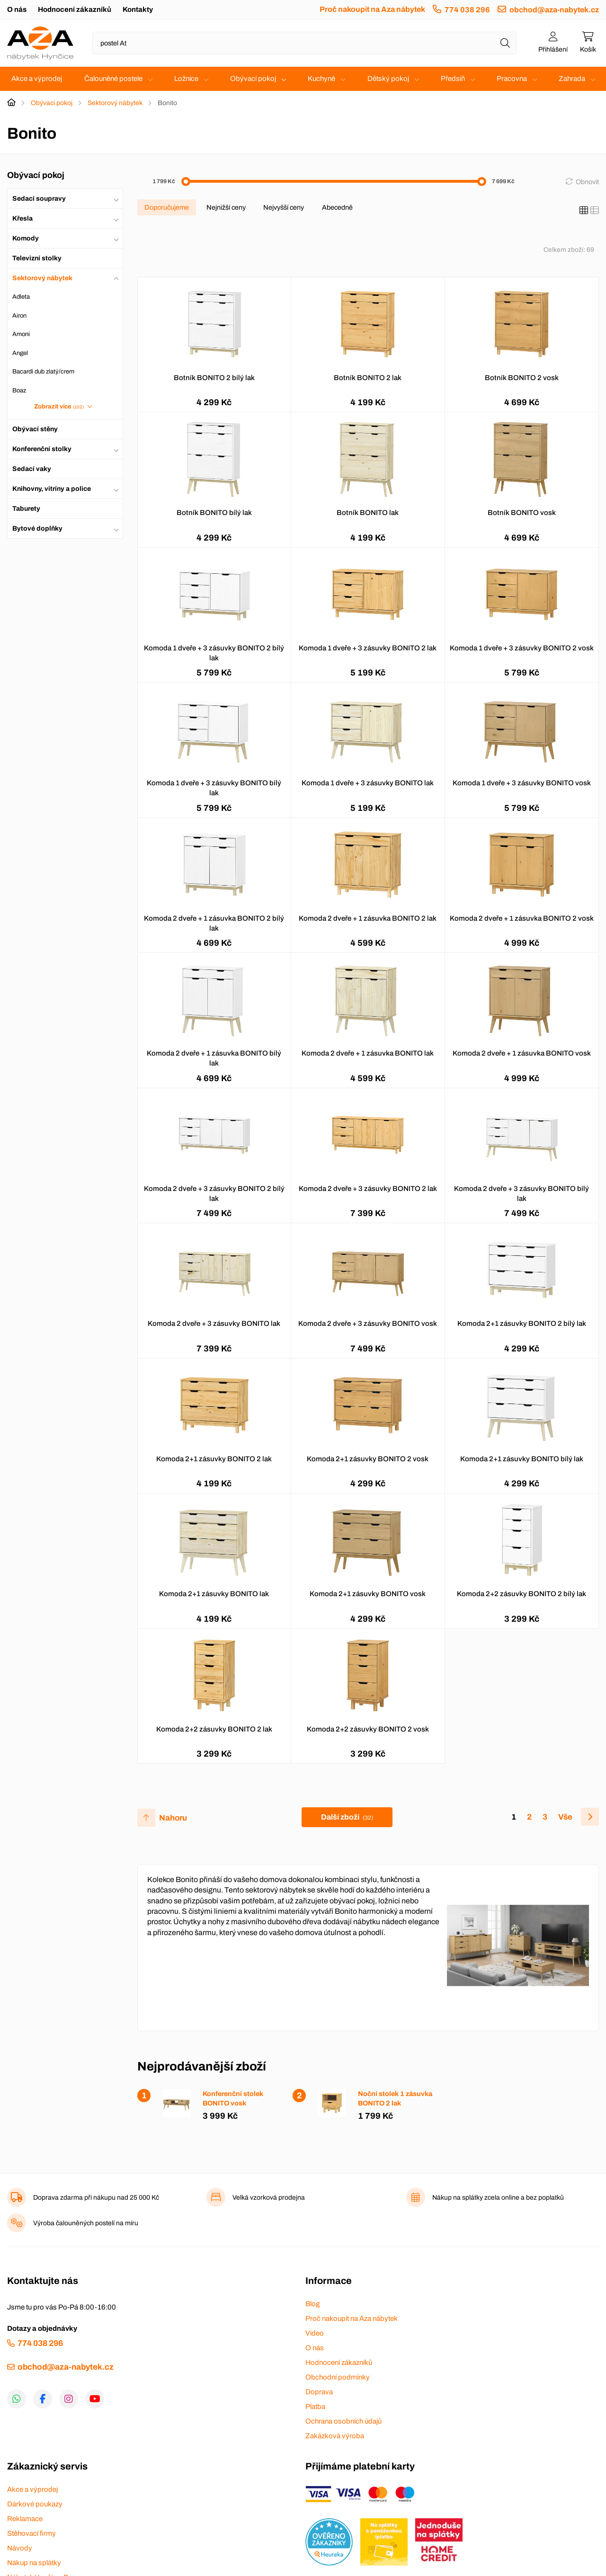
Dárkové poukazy (34, 2504)
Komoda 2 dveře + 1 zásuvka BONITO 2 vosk (522, 918)
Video (314, 2333)
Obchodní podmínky (337, 2377)
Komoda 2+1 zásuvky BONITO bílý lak (521, 1459)
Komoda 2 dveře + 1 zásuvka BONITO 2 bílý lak (214, 923)
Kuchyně (321, 78)
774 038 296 (467, 10)
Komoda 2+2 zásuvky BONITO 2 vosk (368, 1729)
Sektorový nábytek (115, 103)
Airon (19, 315)
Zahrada (572, 78)
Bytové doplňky (37, 528)
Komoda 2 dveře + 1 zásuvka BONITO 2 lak (368, 918)
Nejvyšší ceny (283, 207)
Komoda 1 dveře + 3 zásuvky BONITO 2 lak (368, 648)
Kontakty (138, 9)
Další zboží (347, 1817)
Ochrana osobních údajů (343, 2421)
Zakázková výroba (334, 2436)
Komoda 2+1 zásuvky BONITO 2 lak (214, 1459)
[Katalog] (583, 210)
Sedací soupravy (39, 198)
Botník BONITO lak (368, 512)
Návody (19, 2548)
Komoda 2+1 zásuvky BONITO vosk (368, 1594)
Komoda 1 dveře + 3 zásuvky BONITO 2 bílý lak (214, 653)
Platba (315, 2406)
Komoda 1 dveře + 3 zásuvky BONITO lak (368, 783)
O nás (17, 9)
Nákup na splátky (34, 2563)
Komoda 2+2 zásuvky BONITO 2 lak (214, 1729)
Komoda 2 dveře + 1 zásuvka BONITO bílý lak (214, 1058)
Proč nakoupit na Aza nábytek (372, 9)
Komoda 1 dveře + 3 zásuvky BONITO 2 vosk (522, 648)
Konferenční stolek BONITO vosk (233, 2098)
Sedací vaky (31, 468)
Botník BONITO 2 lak (367, 378)
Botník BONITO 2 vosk (522, 378)
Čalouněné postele (113, 78)
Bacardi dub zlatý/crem (43, 371)
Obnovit (587, 182)
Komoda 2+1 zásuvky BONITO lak (214, 1594)
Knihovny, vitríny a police (51, 488)
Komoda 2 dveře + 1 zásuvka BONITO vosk (522, 1053)
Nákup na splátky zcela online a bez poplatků (498, 2197)
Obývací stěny (35, 429)
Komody (25, 238)
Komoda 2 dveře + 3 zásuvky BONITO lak (214, 1323)
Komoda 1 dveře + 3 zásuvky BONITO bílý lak (214, 788)
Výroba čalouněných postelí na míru (85, 2223)
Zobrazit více (59, 406)
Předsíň (453, 78)
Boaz (19, 390)
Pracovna (512, 78)
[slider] (185, 181)
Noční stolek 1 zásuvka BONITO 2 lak (395, 2098)
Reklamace (25, 2519)
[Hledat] (505, 43)
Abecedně (337, 207)
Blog (312, 2304)
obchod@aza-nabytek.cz (554, 10)
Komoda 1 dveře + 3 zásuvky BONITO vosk (522, 783)
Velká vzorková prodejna (268, 2197)
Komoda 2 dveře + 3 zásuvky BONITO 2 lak (368, 1188)
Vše (565, 1816)
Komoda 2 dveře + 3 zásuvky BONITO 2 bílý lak (214, 1193)
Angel (20, 353)
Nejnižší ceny (226, 207)
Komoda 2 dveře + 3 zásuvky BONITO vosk (367, 1323)
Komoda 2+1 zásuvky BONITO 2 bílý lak (521, 1323)
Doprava (319, 2392)
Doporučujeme (166, 207)
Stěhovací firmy (31, 2533)
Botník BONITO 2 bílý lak (214, 378)
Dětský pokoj (388, 78)
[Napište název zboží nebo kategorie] (304, 43)
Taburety (26, 508)
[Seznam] (594, 210)
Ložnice (186, 78)
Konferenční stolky (41, 449)
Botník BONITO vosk (522, 512)
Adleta (21, 296)
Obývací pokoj (253, 78)
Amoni (21, 334)
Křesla (22, 218)
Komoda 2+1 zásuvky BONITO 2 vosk (367, 1459)
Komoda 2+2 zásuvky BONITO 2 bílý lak (521, 1594)
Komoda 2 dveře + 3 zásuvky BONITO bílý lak (521, 1193)
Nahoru (173, 1817)
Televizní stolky (37, 258)
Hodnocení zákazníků (74, 9)
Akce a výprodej (36, 78)
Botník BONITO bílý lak (214, 512)
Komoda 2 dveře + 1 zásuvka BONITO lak (368, 1053)
